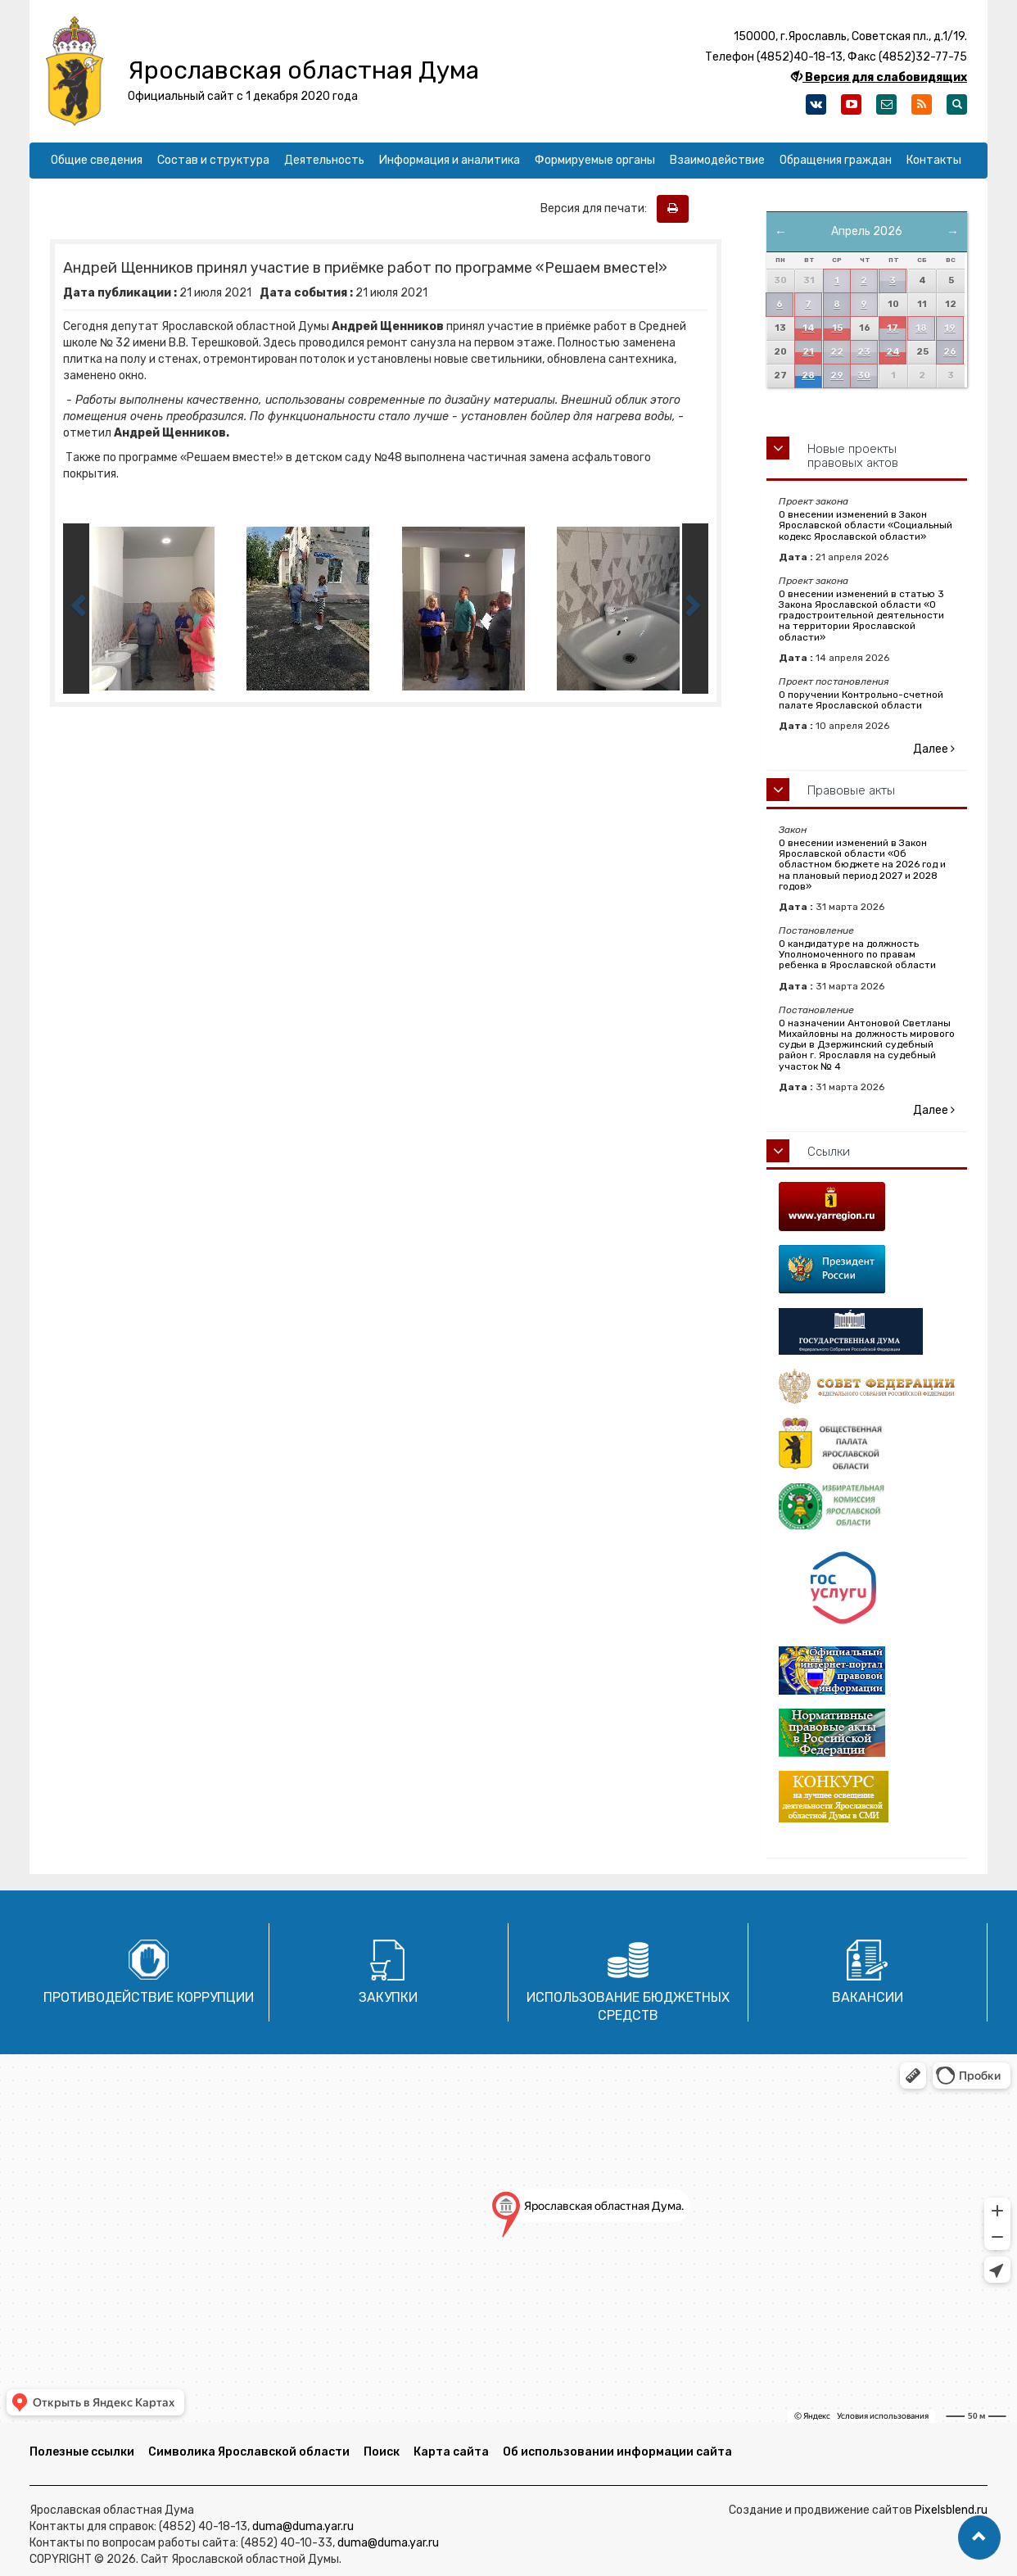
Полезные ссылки (81, 2452)
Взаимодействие (717, 160)
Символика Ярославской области (249, 2452)
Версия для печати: (597, 208)
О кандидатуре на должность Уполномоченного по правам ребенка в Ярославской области (857, 954)
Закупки (388, 1997)
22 (836, 351)
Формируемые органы (595, 160)
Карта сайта (451, 2452)
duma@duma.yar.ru (303, 2526)
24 (893, 351)
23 (863, 351)
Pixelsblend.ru (951, 2510)
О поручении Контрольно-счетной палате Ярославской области (861, 700)
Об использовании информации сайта (617, 2452)
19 (950, 328)
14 (808, 328)
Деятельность (324, 160)
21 (808, 351)
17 (892, 328)
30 (863, 375)
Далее (934, 749)
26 (949, 351)
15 (837, 328)
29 (836, 375)
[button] (979, 2537)
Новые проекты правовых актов (852, 455)
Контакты (933, 160)
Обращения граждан (836, 160)
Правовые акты (851, 790)
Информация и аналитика (449, 160)
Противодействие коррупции (148, 1997)
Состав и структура (213, 160)
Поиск (382, 2452)
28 (808, 375)
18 (921, 328)
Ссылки (828, 1151)
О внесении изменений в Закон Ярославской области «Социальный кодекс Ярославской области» (865, 525)
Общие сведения (96, 160)
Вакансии (867, 1997)
